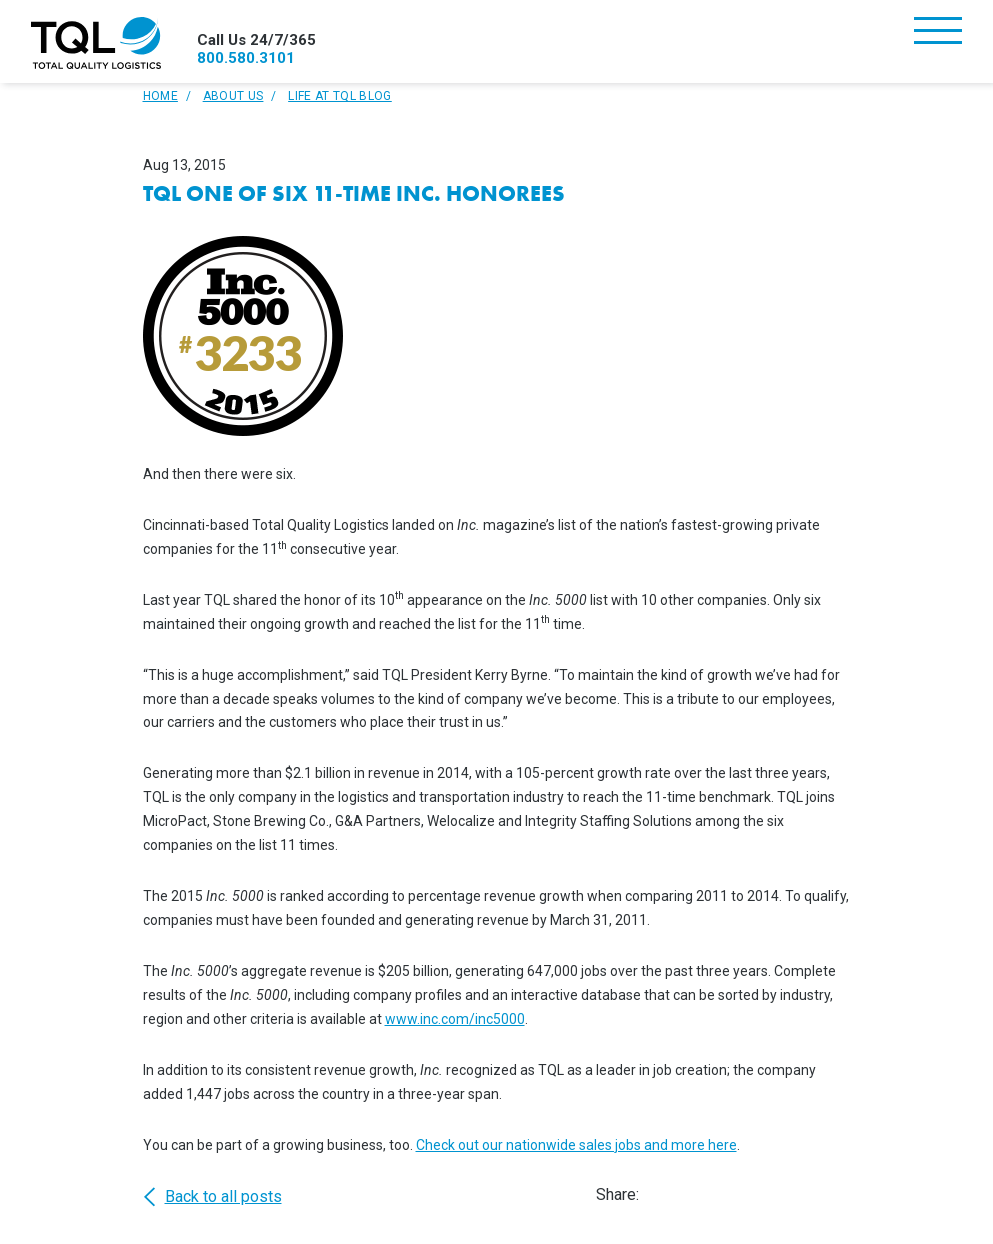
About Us (233, 96)
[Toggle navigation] (938, 32)
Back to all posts (212, 1197)
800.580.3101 (246, 58)
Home (160, 96)
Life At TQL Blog (340, 96)
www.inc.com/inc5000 (455, 1019)
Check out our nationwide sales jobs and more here (576, 1145)
